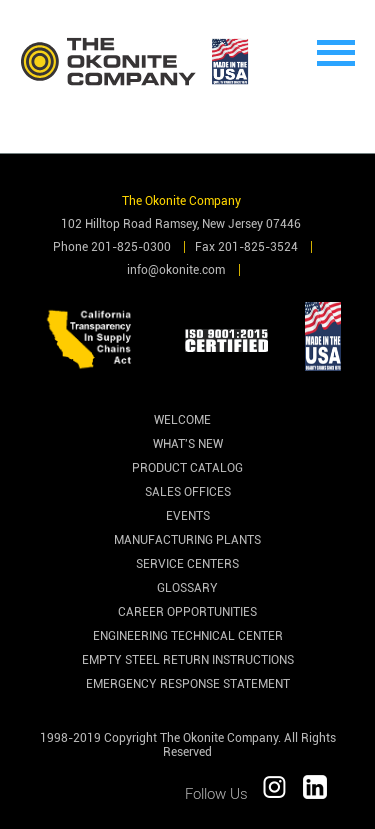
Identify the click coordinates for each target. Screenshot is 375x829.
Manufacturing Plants (187, 540)
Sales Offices (188, 492)
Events (188, 516)
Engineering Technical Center (188, 636)
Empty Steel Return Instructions (188, 660)
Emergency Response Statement (188, 684)
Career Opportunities (187, 612)
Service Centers (187, 564)
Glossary (187, 588)
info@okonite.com (176, 270)
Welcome (182, 420)
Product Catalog (187, 468)
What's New (188, 444)
